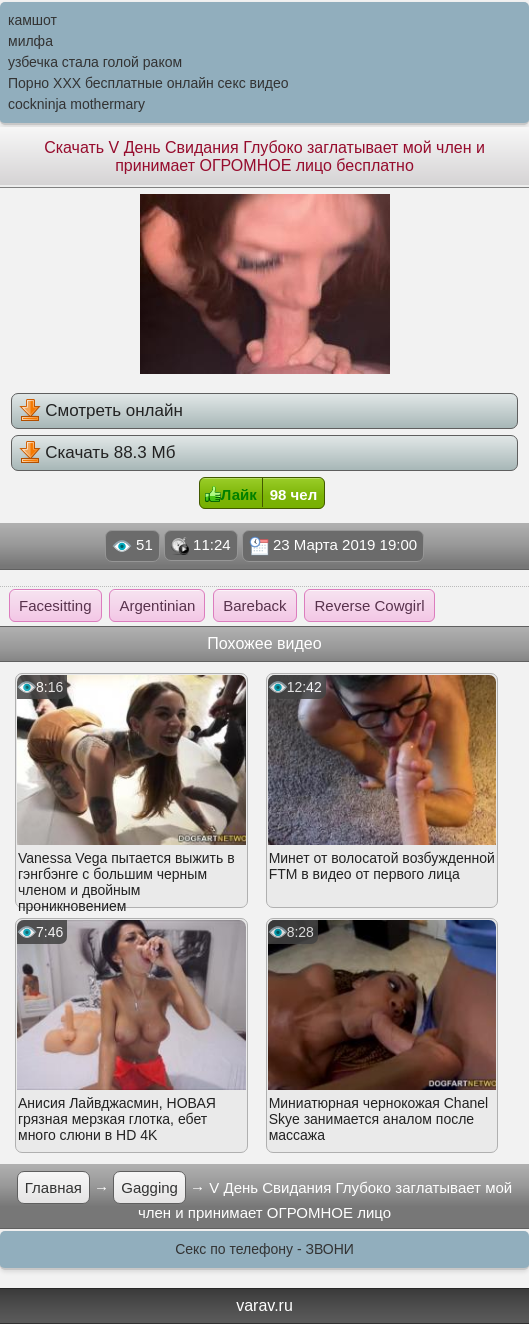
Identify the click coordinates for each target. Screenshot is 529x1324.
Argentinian (157, 605)
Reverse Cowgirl (369, 605)
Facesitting (55, 605)
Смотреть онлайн (101, 410)
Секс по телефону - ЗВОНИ (264, 1249)
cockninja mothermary (76, 104)
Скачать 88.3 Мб (97, 452)
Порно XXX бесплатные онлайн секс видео (148, 83)
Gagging (149, 1187)
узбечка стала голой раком (95, 62)
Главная (53, 1187)
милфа (30, 41)
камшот (32, 20)
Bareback (254, 605)
